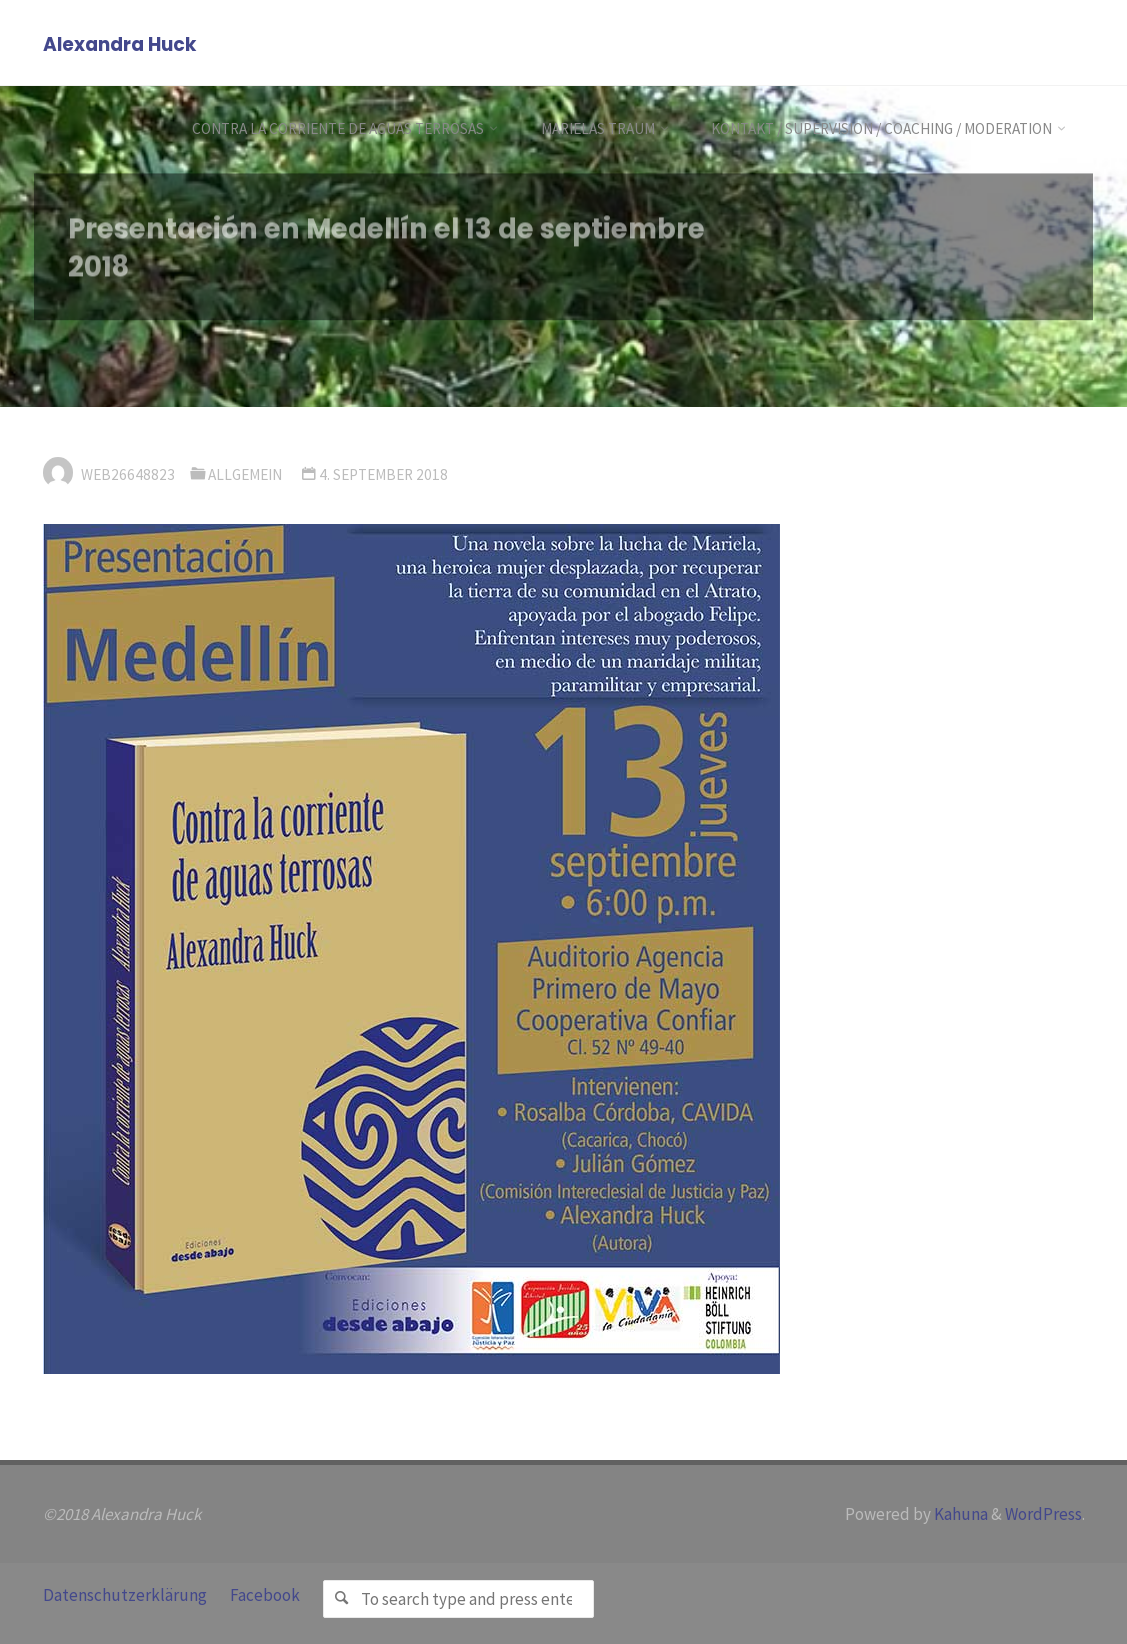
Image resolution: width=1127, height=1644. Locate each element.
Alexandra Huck (119, 44)
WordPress (1043, 1514)
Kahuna (959, 1514)
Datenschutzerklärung (125, 1595)
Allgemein (245, 474)
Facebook (265, 1595)
